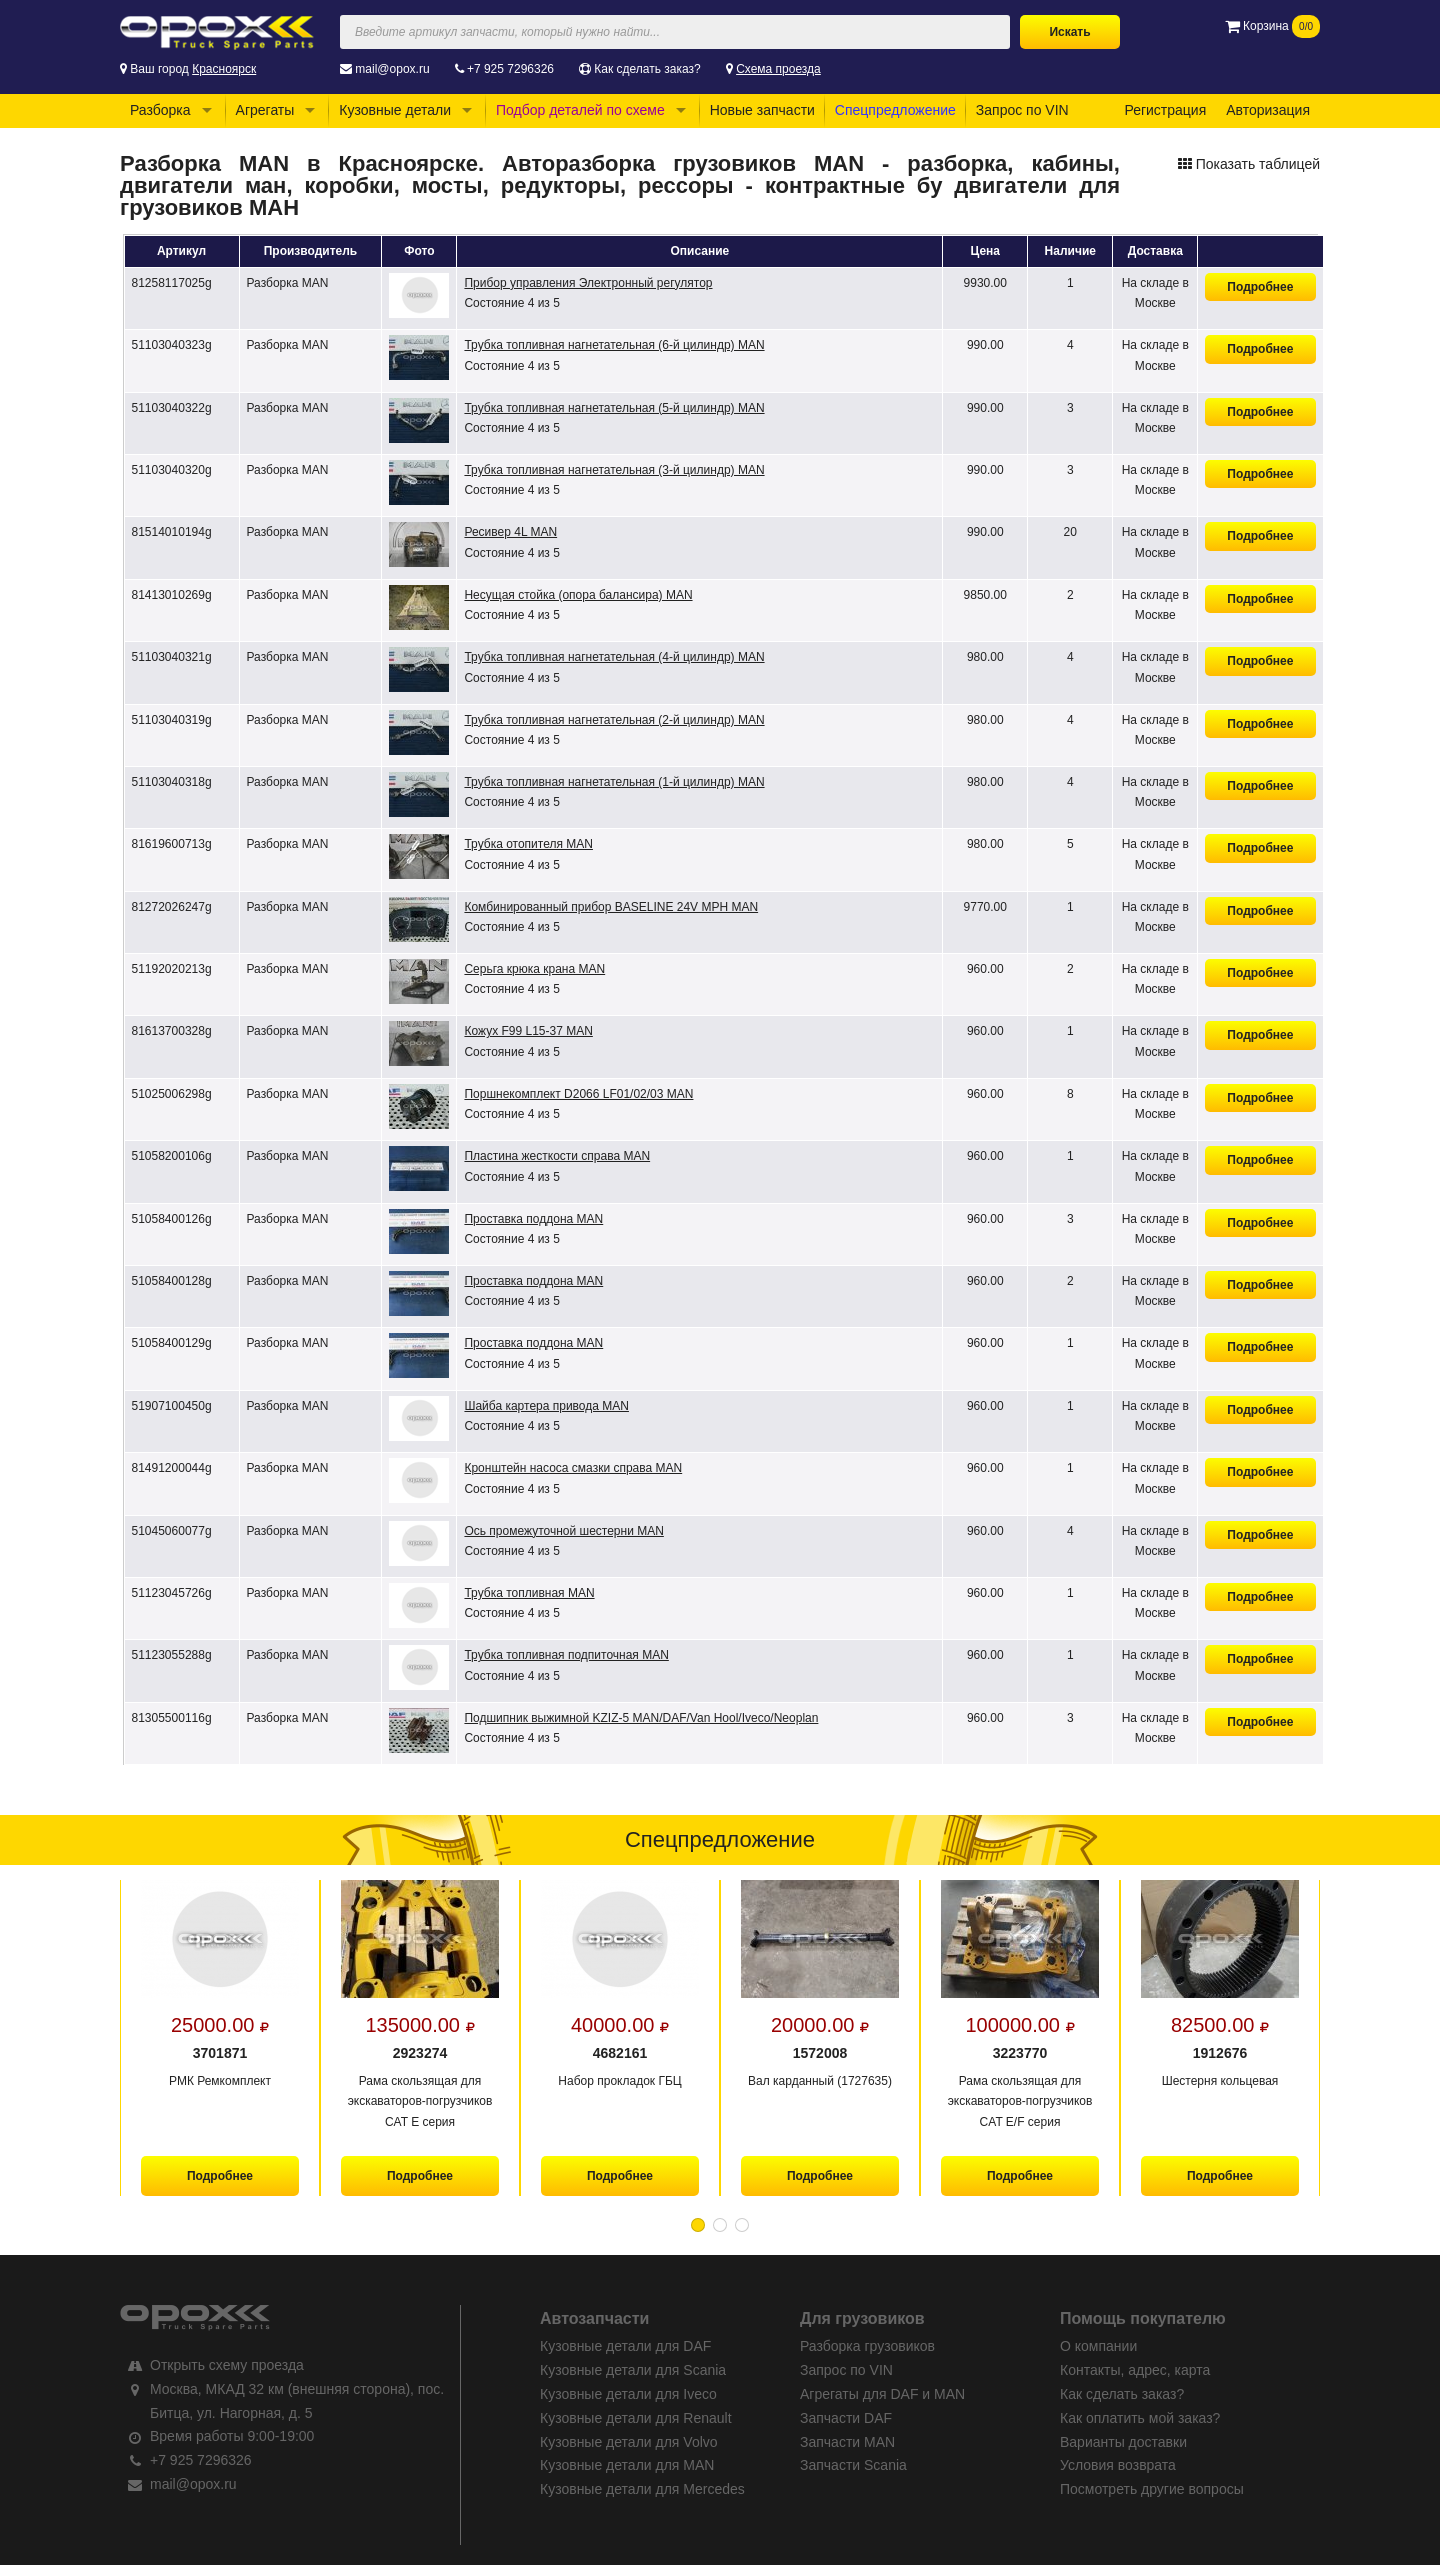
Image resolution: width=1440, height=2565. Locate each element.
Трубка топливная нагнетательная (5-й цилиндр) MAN (614, 408)
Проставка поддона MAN (533, 1219)
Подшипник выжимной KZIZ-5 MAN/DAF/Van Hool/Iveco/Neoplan (641, 1718)
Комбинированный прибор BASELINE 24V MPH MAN (611, 907)
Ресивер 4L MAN (510, 532)
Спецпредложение (895, 110)
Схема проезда (778, 69)
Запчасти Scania (853, 2465)
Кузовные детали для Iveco (628, 2394)
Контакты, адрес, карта (1135, 2370)
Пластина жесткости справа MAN (557, 1156)
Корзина (1272, 26)
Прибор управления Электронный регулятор (588, 283)
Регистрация (1165, 110)
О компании (1098, 2346)
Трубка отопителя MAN (528, 844)
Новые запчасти (762, 110)
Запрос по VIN (1022, 110)
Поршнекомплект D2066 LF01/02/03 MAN (578, 1094)
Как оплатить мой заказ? (1140, 2418)
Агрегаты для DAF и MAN (882, 2394)
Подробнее (1260, 287)
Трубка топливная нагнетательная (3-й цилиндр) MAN (614, 470)
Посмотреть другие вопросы (1152, 2489)
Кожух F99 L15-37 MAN (528, 1031)
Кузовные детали (395, 110)
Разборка (160, 110)
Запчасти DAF (846, 2418)
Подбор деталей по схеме (580, 110)
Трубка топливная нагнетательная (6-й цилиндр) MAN (614, 345)
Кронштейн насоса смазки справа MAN (573, 1468)
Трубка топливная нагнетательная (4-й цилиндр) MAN (614, 657)
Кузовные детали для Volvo (629, 2442)
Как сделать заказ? (647, 69)
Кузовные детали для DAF (625, 2346)
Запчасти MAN (847, 2442)
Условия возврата (1118, 2465)
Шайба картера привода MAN (546, 1406)
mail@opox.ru (392, 69)
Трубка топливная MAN (529, 1593)
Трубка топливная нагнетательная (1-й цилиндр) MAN (614, 782)
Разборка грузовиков (867, 2346)
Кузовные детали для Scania (633, 2370)
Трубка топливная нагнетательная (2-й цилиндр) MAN (614, 720)
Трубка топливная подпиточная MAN (566, 1655)
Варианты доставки (1123, 2442)
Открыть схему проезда (227, 2365)
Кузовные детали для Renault (636, 2418)
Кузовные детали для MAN (627, 2465)
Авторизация (1268, 110)
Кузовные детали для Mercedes (642, 2489)
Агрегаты (265, 110)
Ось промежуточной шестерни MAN (563, 1531)
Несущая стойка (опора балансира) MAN (578, 595)
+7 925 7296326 (510, 69)
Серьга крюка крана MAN (534, 969)
